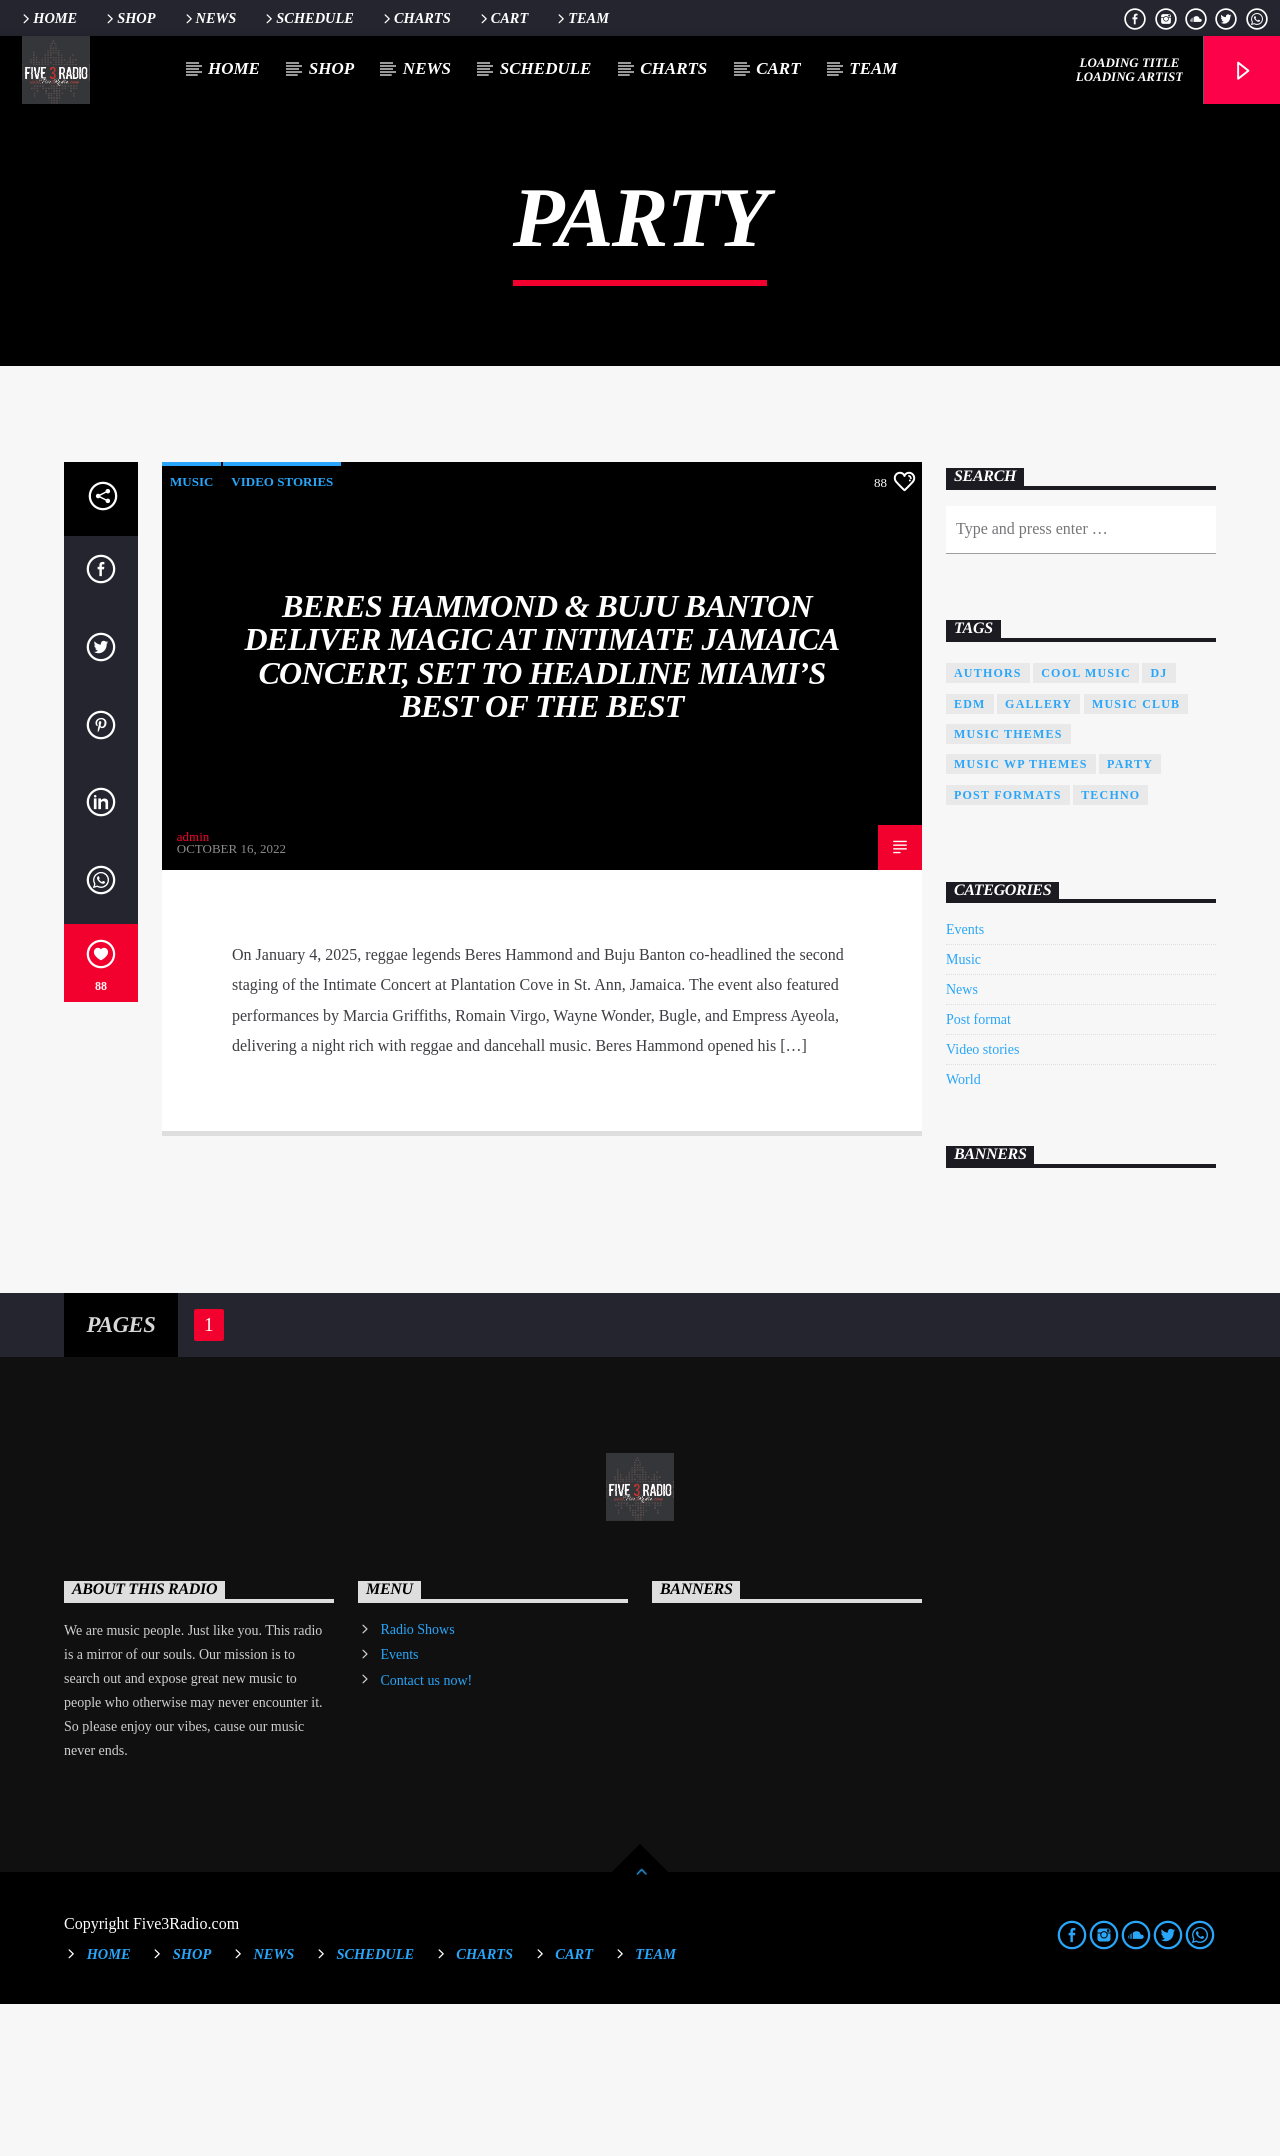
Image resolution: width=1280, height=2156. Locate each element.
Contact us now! (426, 1832)
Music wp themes (1021, 916)
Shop (129, 18)
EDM (970, 856)
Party (1130, 916)
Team (581, 18)
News (209, 18)
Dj (1158, 825)
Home (48, 18)
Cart (503, 18)
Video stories (282, 633)
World (963, 1231)
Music (191, 633)
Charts (415, 18)
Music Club (1136, 856)
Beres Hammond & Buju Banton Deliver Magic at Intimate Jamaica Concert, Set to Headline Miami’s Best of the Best (542, 808)
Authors (988, 825)
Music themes (1008, 886)
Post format (978, 1171)
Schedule (308, 18)
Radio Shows (417, 1781)
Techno (1110, 947)
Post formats (1008, 947)
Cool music (1086, 825)
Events (965, 1081)
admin (193, 988)
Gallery (1038, 856)
